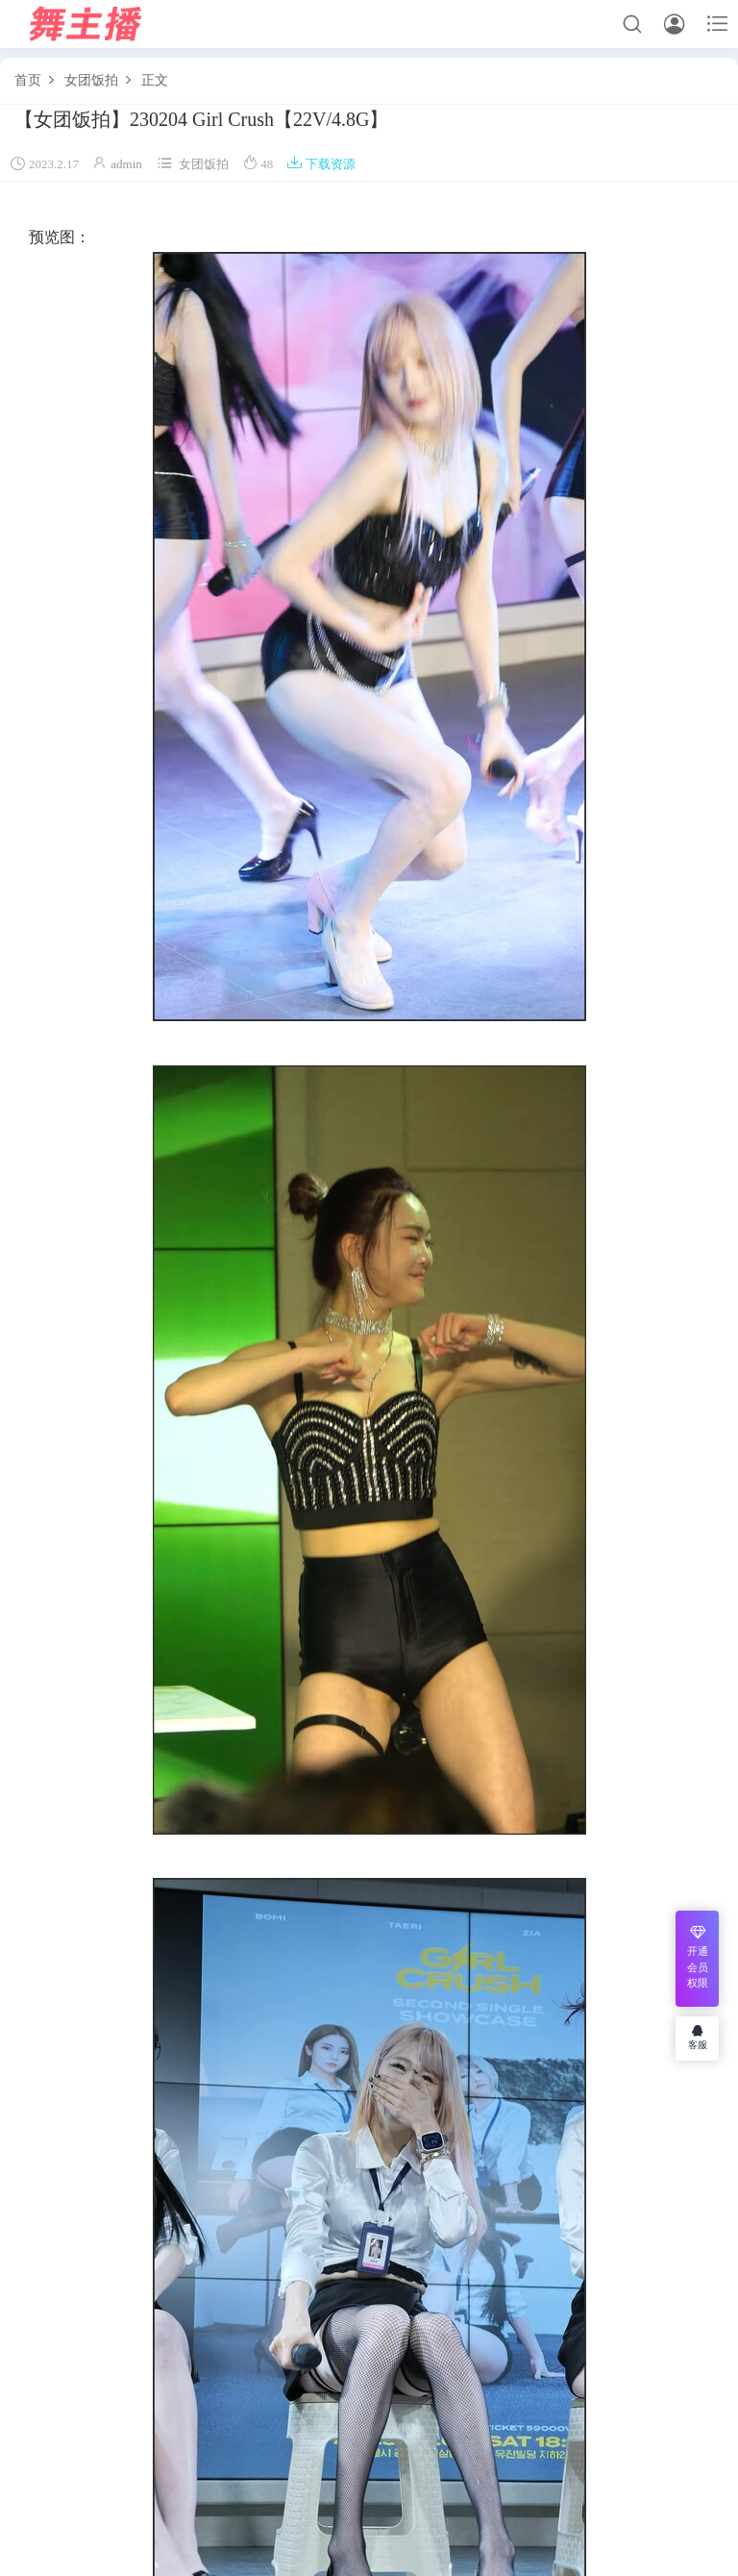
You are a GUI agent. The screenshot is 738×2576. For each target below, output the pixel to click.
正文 (154, 80)
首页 (27, 80)
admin (126, 164)
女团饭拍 (91, 80)
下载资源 (321, 164)
